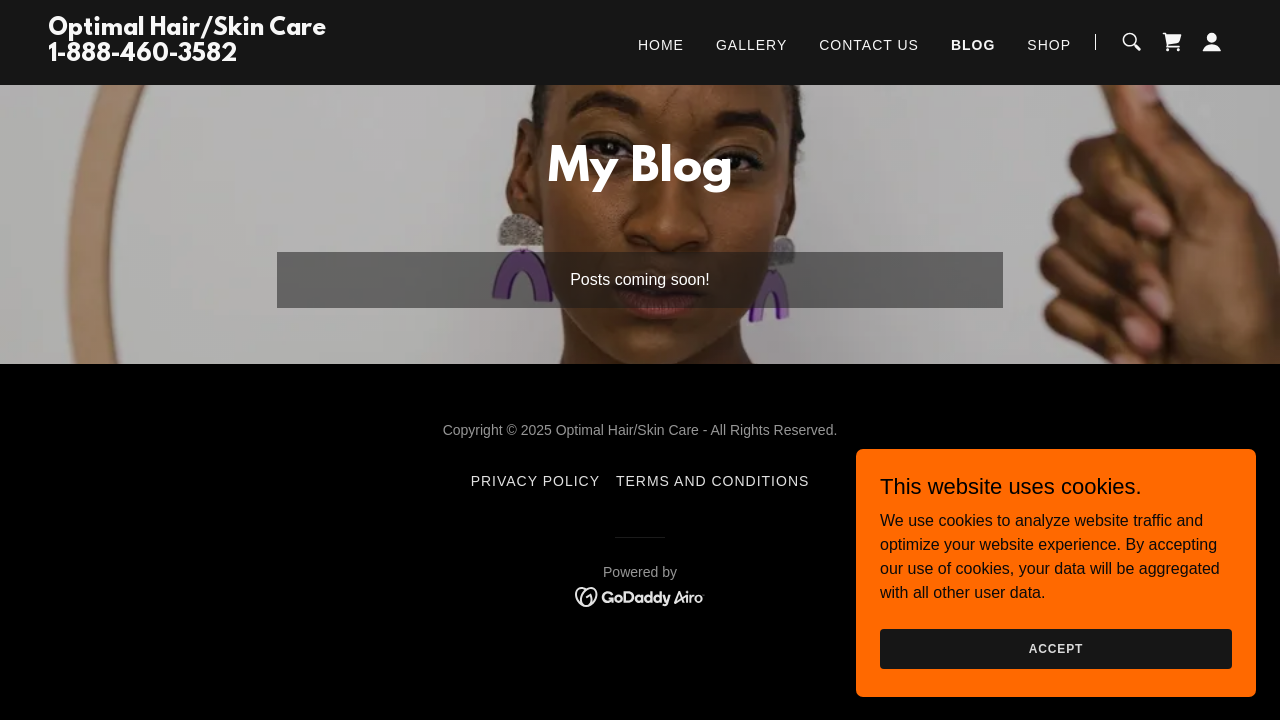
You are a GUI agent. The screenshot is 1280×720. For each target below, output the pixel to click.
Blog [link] (973, 45)
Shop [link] (1049, 45)
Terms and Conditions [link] (712, 481)
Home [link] (661, 45)
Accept (1056, 662)
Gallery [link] (751, 45)
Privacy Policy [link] (535, 481)
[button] (1212, 42)
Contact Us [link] (869, 45)
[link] (187, 55)
